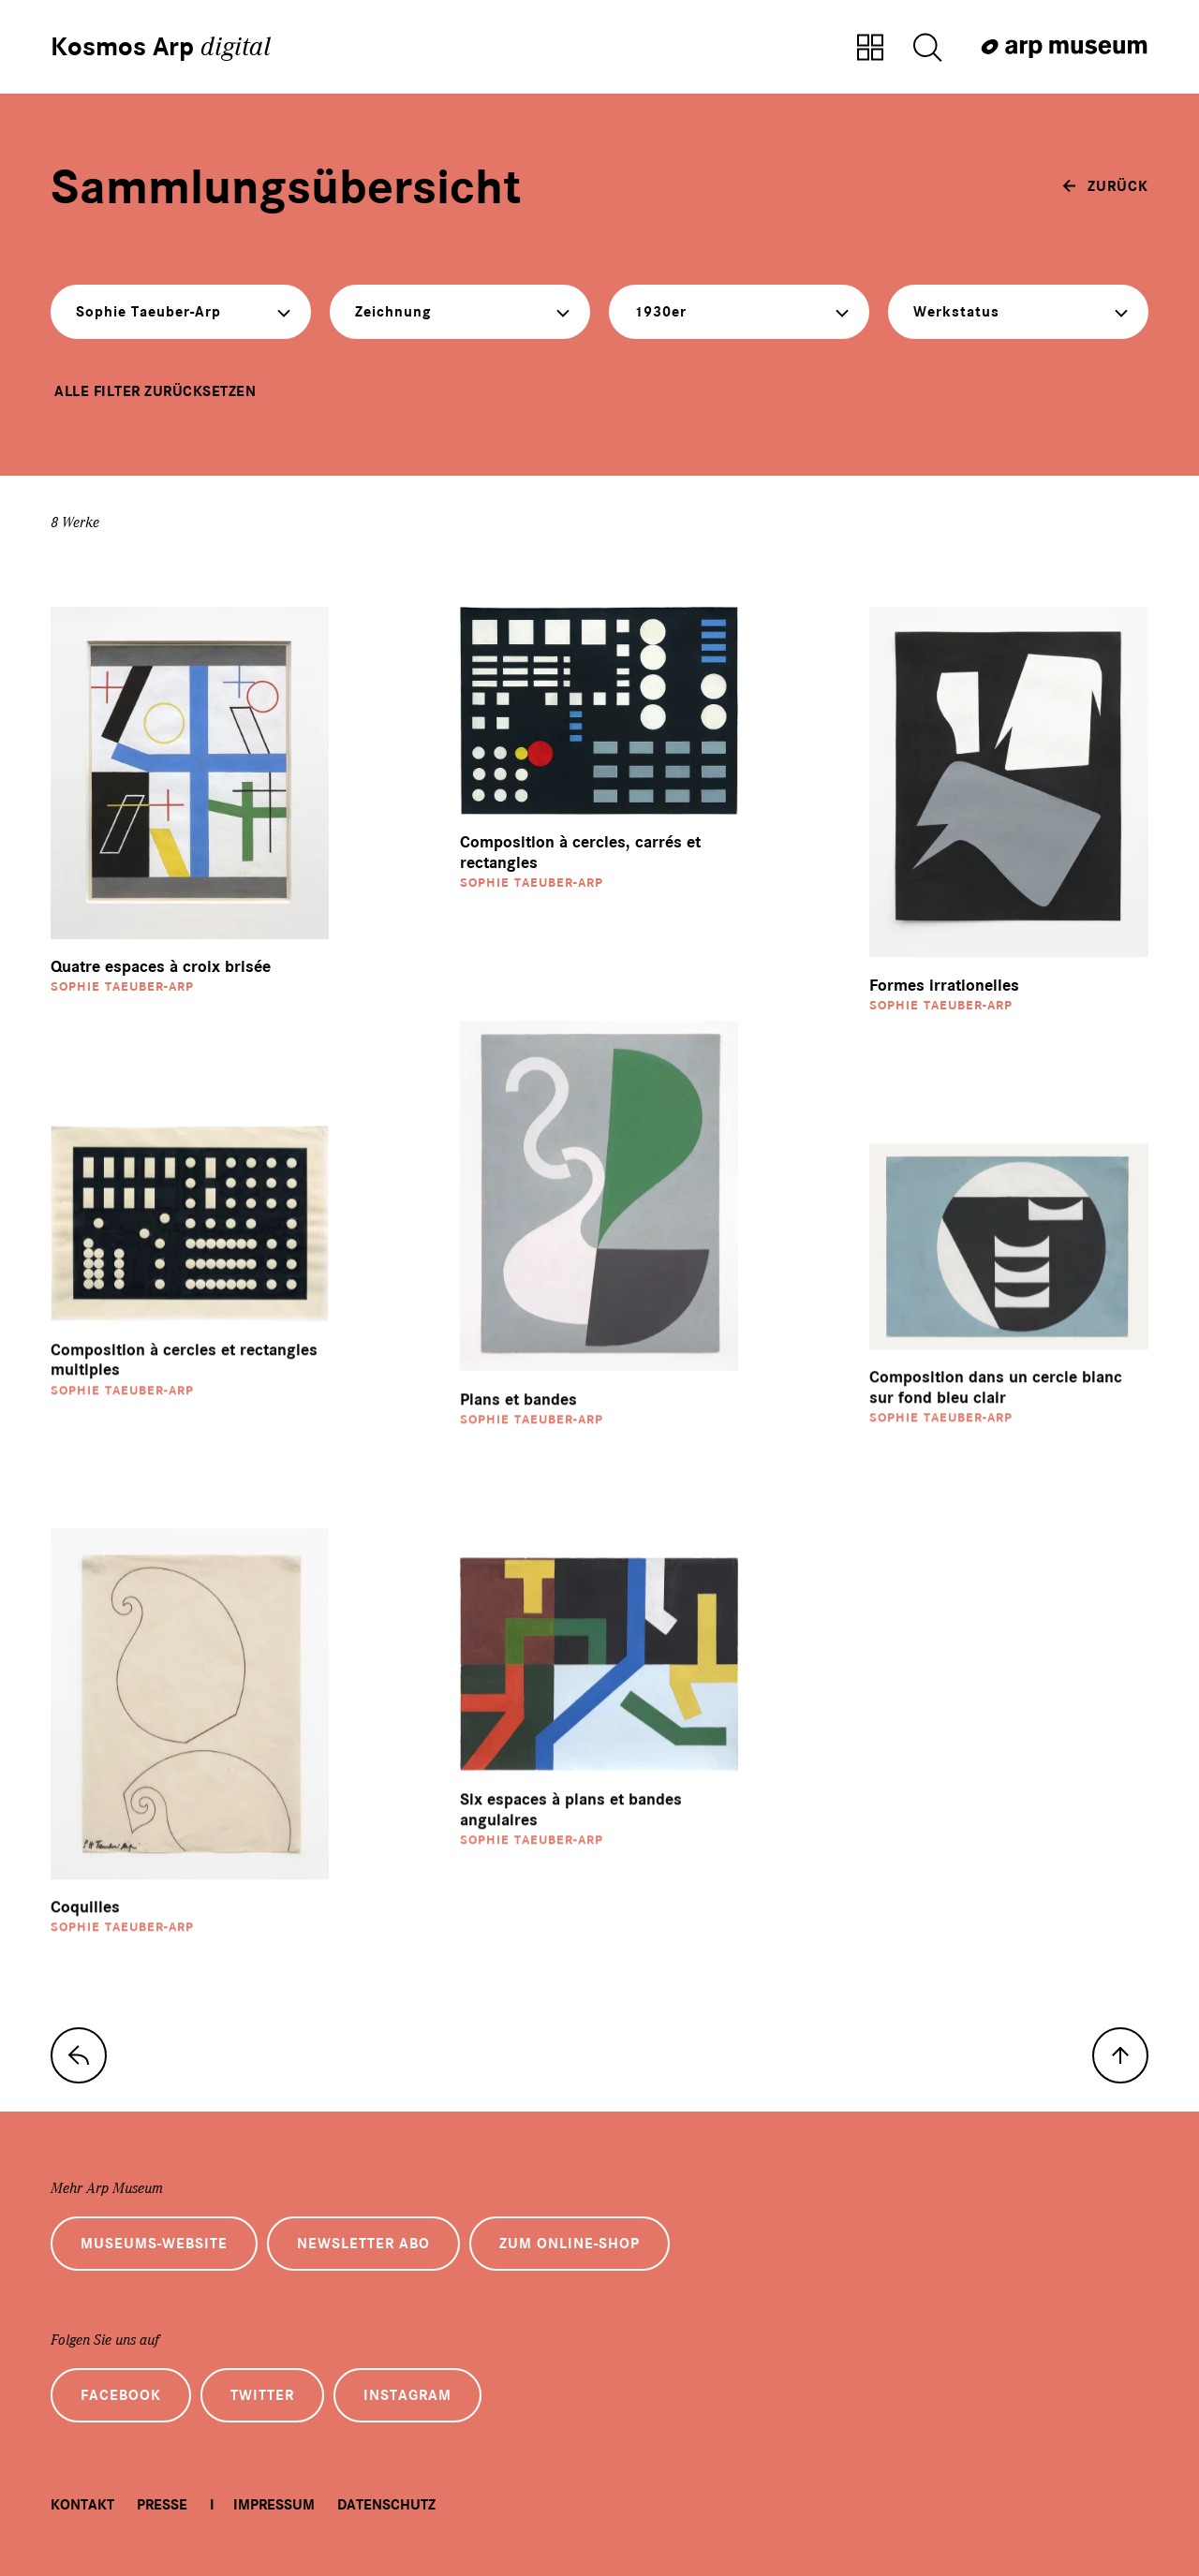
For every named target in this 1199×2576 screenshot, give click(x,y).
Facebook (121, 2395)
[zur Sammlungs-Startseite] (79, 2055)
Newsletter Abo (363, 2243)
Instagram (407, 2395)
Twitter (262, 2395)
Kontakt (82, 2504)
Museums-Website (154, 2243)
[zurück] (1105, 186)
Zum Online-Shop (569, 2243)
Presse (162, 2504)
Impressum (274, 2504)
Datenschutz (386, 2504)
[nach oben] (1120, 2055)
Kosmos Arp (161, 47)
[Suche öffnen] (927, 48)
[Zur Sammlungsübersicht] (870, 48)
